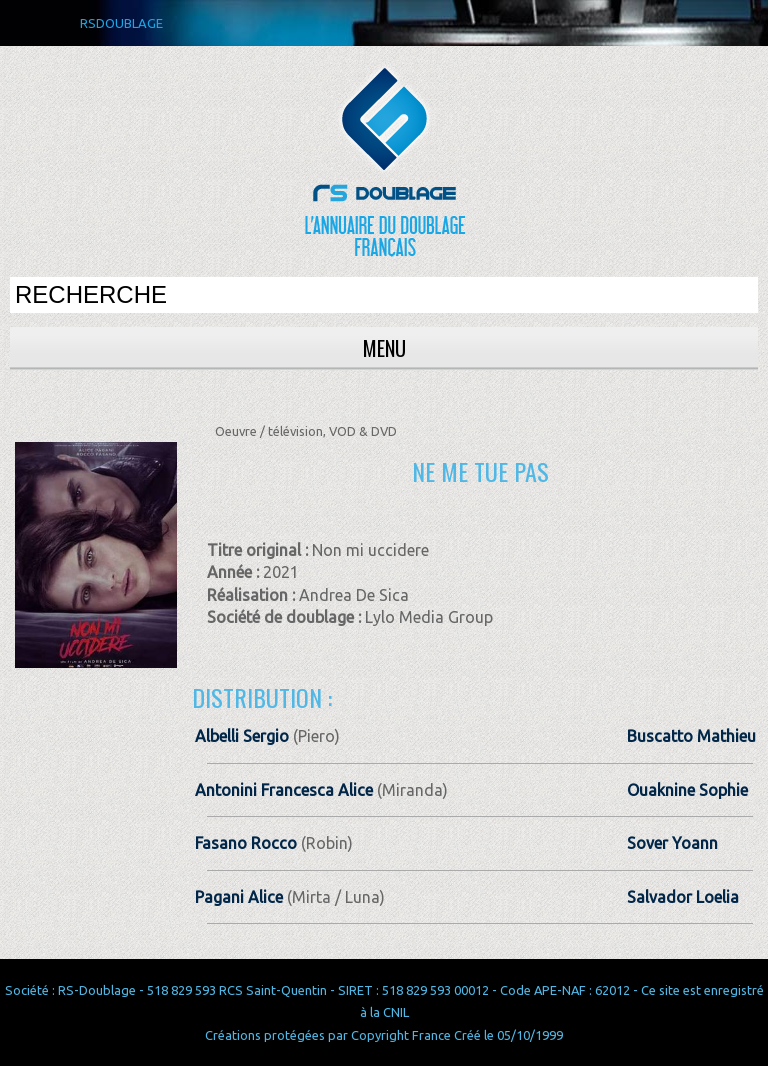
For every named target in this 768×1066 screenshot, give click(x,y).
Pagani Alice (239, 897)
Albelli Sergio (242, 736)
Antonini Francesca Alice (284, 790)
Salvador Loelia (683, 897)
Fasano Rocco (246, 843)
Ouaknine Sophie (687, 790)
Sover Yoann (672, 843)
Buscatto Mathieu (691, 736)
